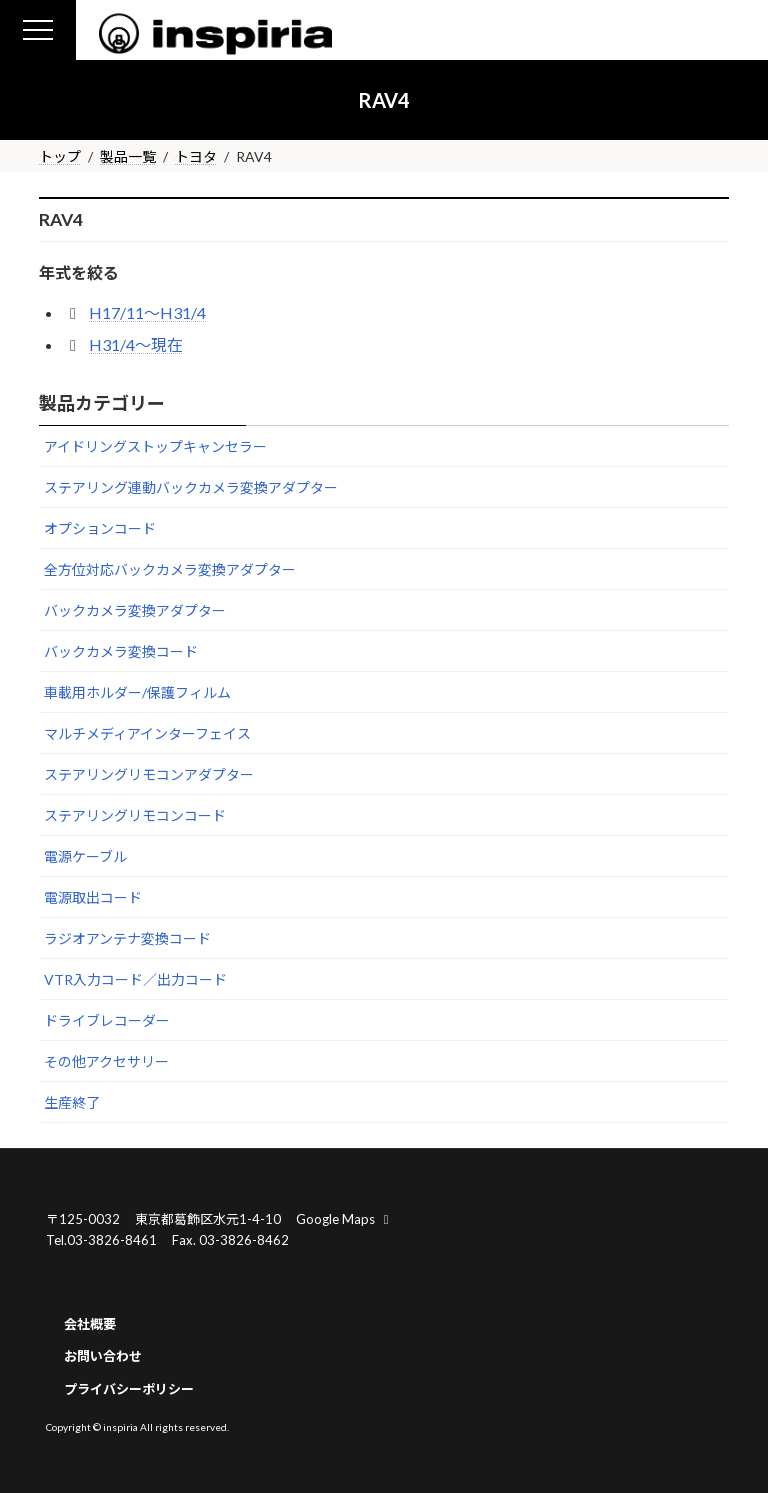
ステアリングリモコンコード (135, 815)
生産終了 (72, 1102)
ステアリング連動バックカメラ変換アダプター (191, 487)
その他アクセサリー (106, 1061)
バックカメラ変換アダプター (135, 610)
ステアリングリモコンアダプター (149, 774)
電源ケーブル (85, 856)
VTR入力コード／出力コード (135, 979)
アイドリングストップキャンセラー (155, 446)
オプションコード (100, 528)
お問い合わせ (103, 1356)
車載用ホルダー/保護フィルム (137, 692)
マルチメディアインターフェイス (147, 733)
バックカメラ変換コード (121, 651)
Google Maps (345, 1219)
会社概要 (90, 1323)
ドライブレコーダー (107, 1020)
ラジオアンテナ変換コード (127, 938)
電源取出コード (93, 897)
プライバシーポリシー (129, 1389)
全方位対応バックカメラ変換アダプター (170, 569)
